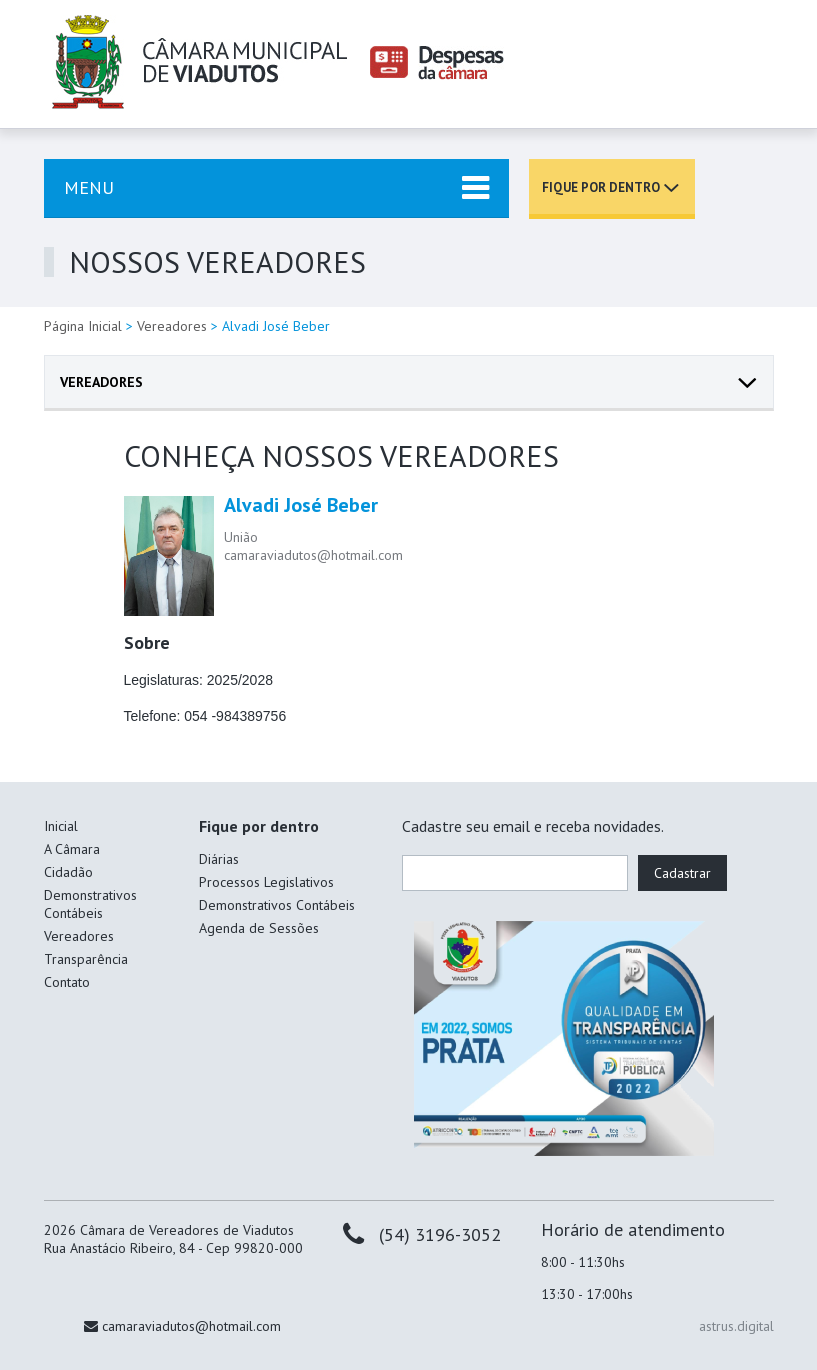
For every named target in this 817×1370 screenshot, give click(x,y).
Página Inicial (83, 326)
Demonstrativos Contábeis (90, 904)
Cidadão (68, 872)
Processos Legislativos (266, 882)
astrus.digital (736, 1326)
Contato (67, 982)
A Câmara (72, 849)
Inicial (61, 826)
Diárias (219, 859)
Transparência (86, 959)
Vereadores (172, 326)
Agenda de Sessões (259, 928)
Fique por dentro (601, 187)
